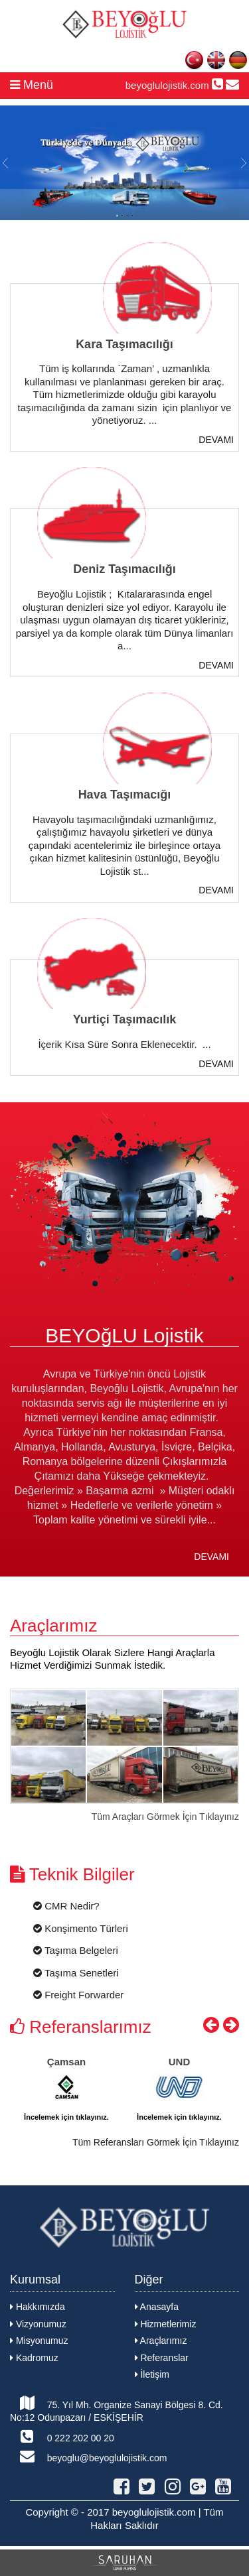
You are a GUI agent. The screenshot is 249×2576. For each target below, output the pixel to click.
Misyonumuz (39, 2340)
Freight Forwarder (78, 1994)
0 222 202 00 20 (62, 2436)
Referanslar (162, 2357)
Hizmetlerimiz (166, 2324)
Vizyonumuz (38, 2324)
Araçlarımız (161, 2340)
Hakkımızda (37, 2306)
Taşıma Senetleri (76, 1972)
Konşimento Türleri (80, 1928)
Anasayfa (157, 2306)
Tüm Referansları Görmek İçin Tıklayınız (155, 2142)
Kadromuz (34, 2357)
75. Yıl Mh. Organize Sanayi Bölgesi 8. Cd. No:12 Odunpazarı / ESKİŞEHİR (116, 2409)
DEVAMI (216, 439)
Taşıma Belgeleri (75, 1950)
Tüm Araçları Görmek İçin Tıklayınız (165, 1816)
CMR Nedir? (66, 1905)
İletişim (152, 2374)
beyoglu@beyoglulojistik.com (88, 2456)
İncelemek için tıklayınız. (66, 2117)
